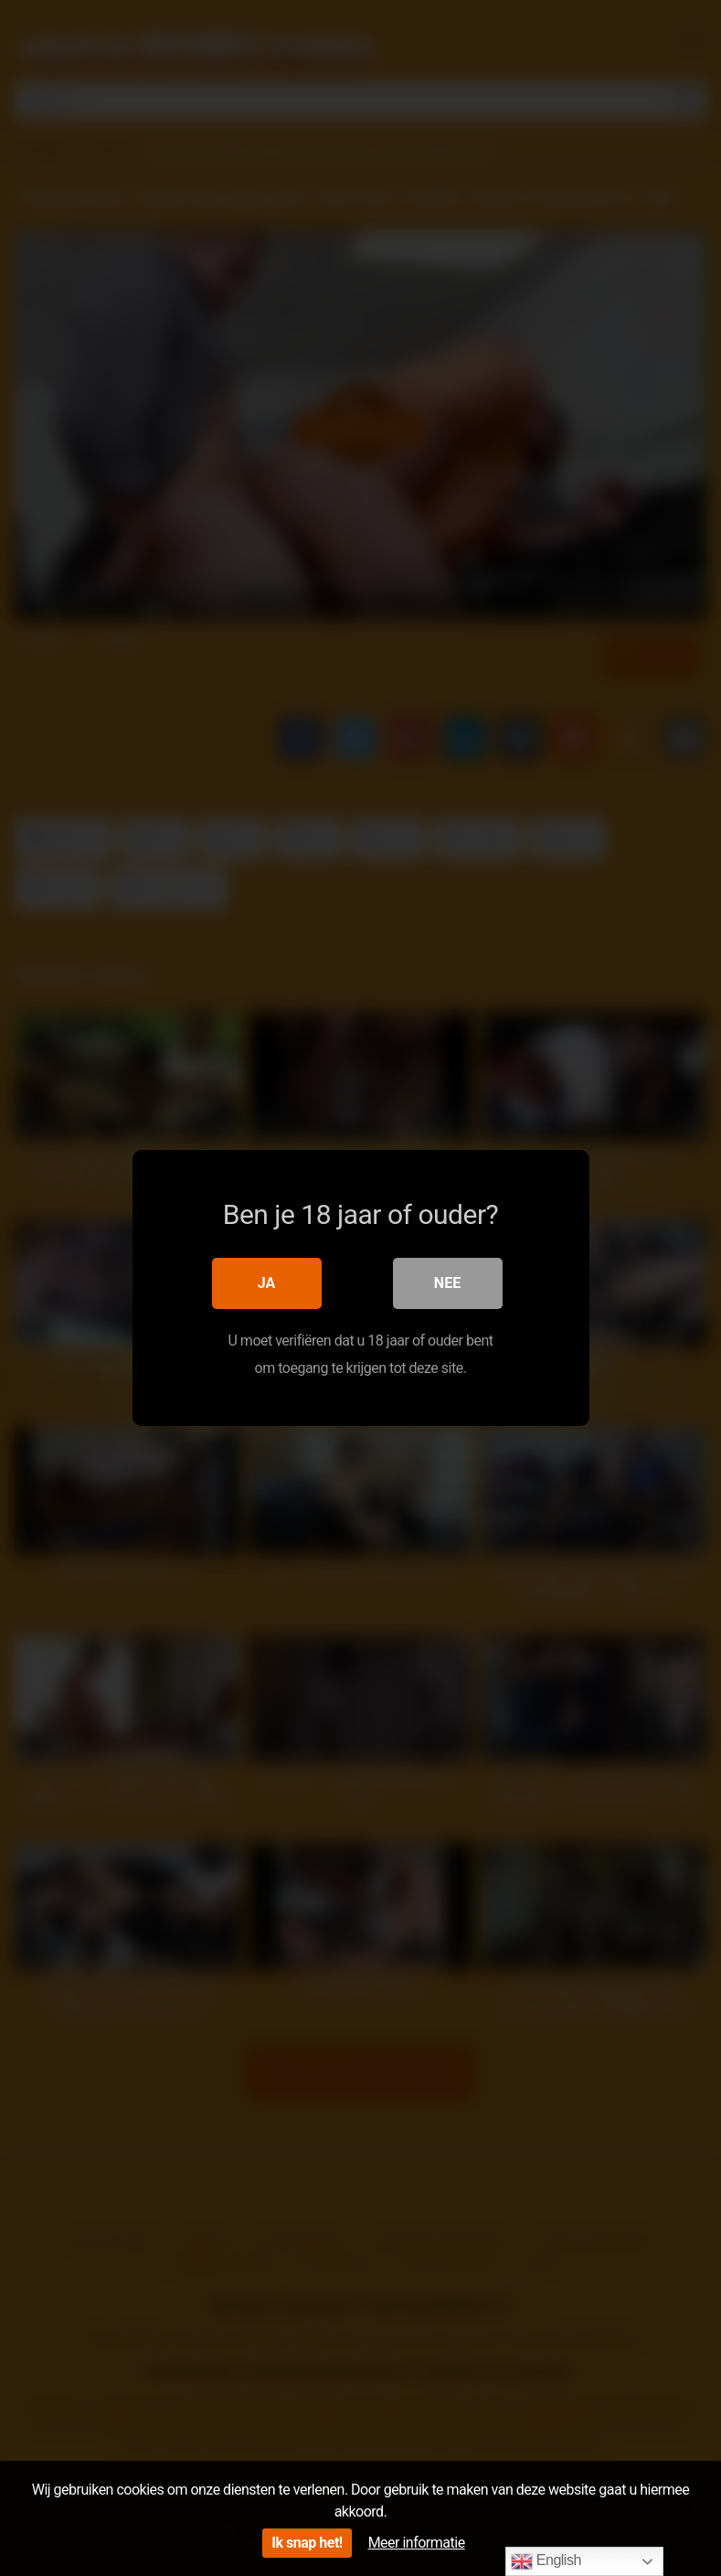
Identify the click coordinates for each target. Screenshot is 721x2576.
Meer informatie (416, 2542)
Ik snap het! (306, 2542)
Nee (447, 1283)
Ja (267, 1283)
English (546, 2561)
